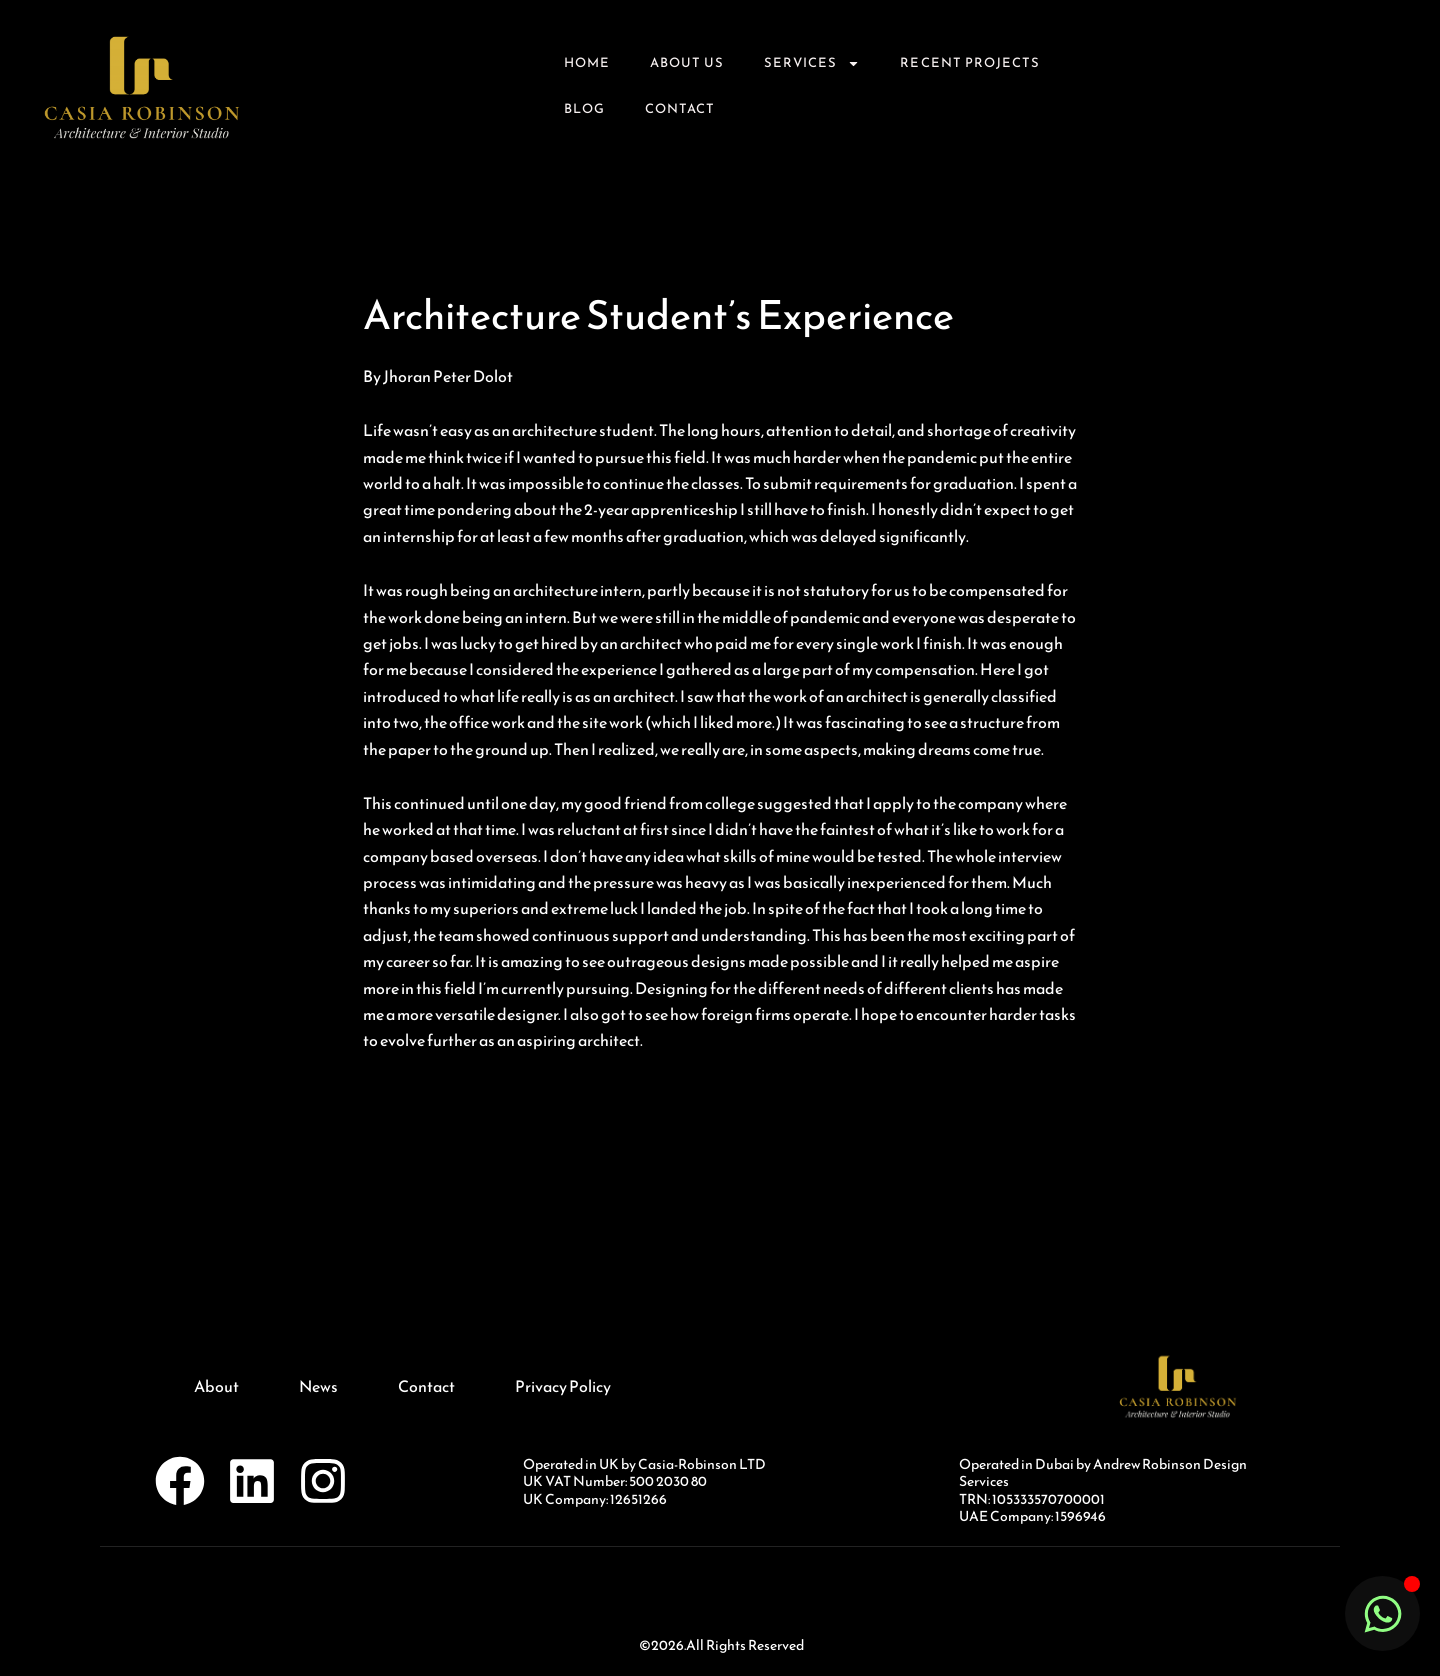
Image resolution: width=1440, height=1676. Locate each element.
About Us (687, 62)
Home (587, 62)
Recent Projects (970, 62)
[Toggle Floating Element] (1382, 1613)
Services (812, 63)
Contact (680, 108)
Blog (584, 108)
